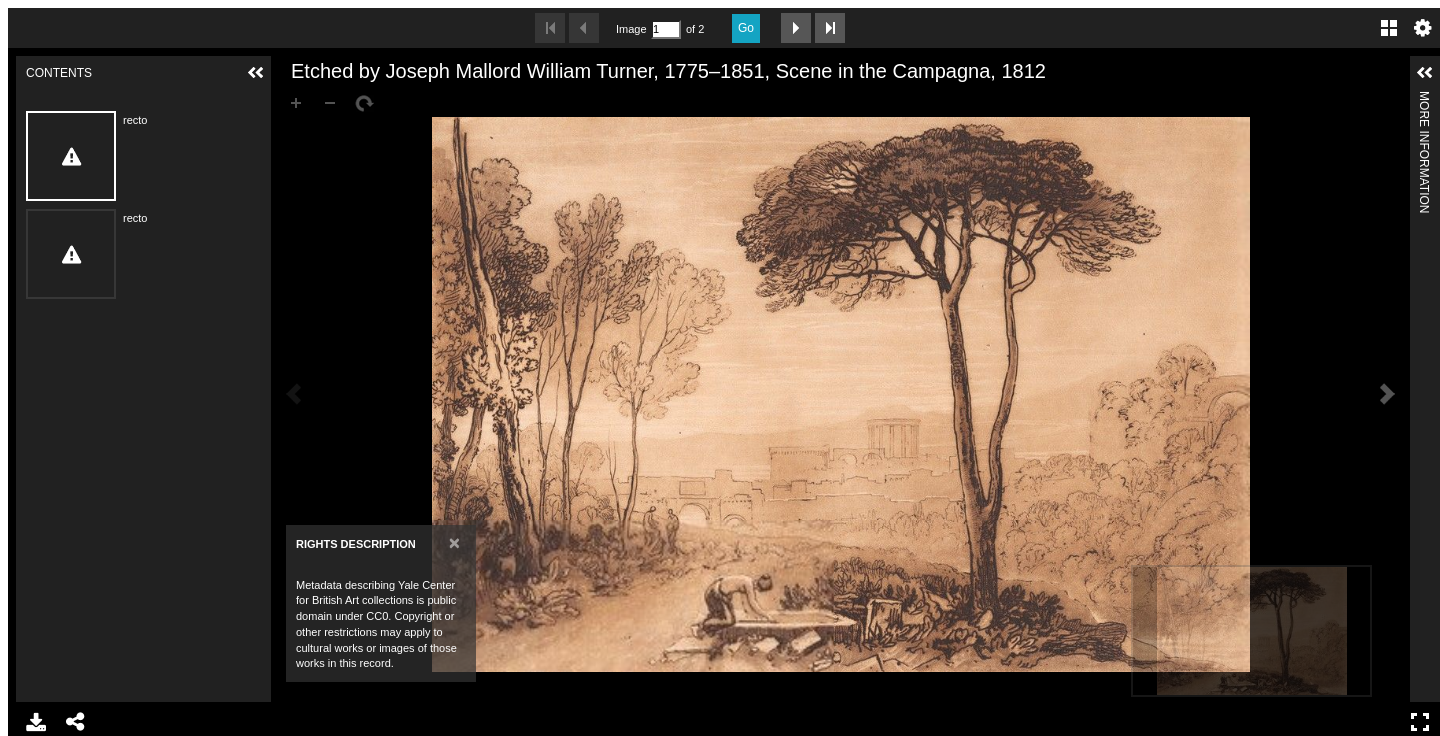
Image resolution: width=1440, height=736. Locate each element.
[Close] (454, 542)
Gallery (1389, 28)
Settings (1423, 28)
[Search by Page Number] (666, 29)
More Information (1424, 99)
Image (631, 29)
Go (746, 28)
